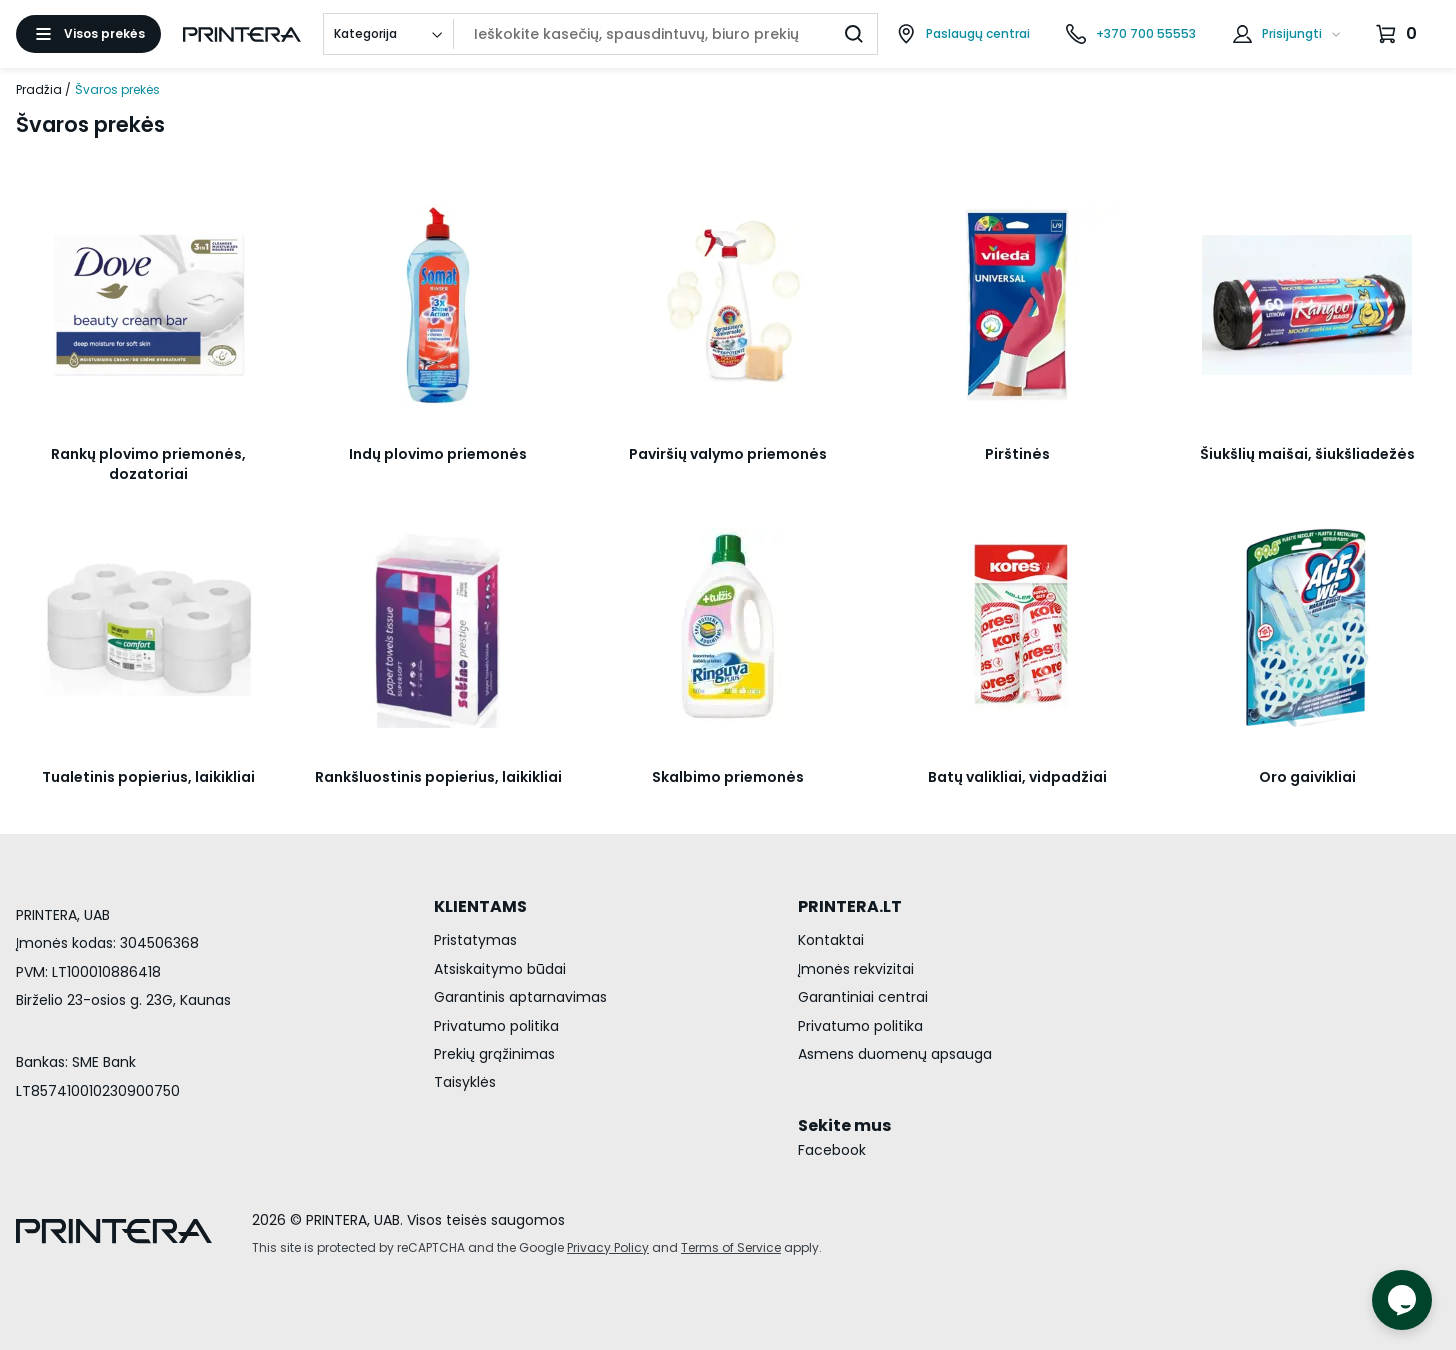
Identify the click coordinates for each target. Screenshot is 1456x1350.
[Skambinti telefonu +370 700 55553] (1131, 34)
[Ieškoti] (854, 34)
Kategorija (365, 33)
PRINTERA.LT (850, 906)
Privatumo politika (496, 1026)
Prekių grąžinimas (494, 1054)
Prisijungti (1292, 33)
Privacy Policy (608, 1247)
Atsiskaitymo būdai (500, 969)
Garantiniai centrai (863, 997)
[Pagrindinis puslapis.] (242, 34)
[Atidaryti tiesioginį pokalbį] (1402, 1300)
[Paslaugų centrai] (963, 34)
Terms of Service (731, 1247)
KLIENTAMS (480, 906)
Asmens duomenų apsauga (895, 1054)
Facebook (832, 1150)
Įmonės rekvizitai (856, 969)
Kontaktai (831, 940)
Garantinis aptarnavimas (520, 997)
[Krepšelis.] (1399, 34)
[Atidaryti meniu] (88, 34)
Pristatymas (475, 940)
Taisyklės (465, 1082)
